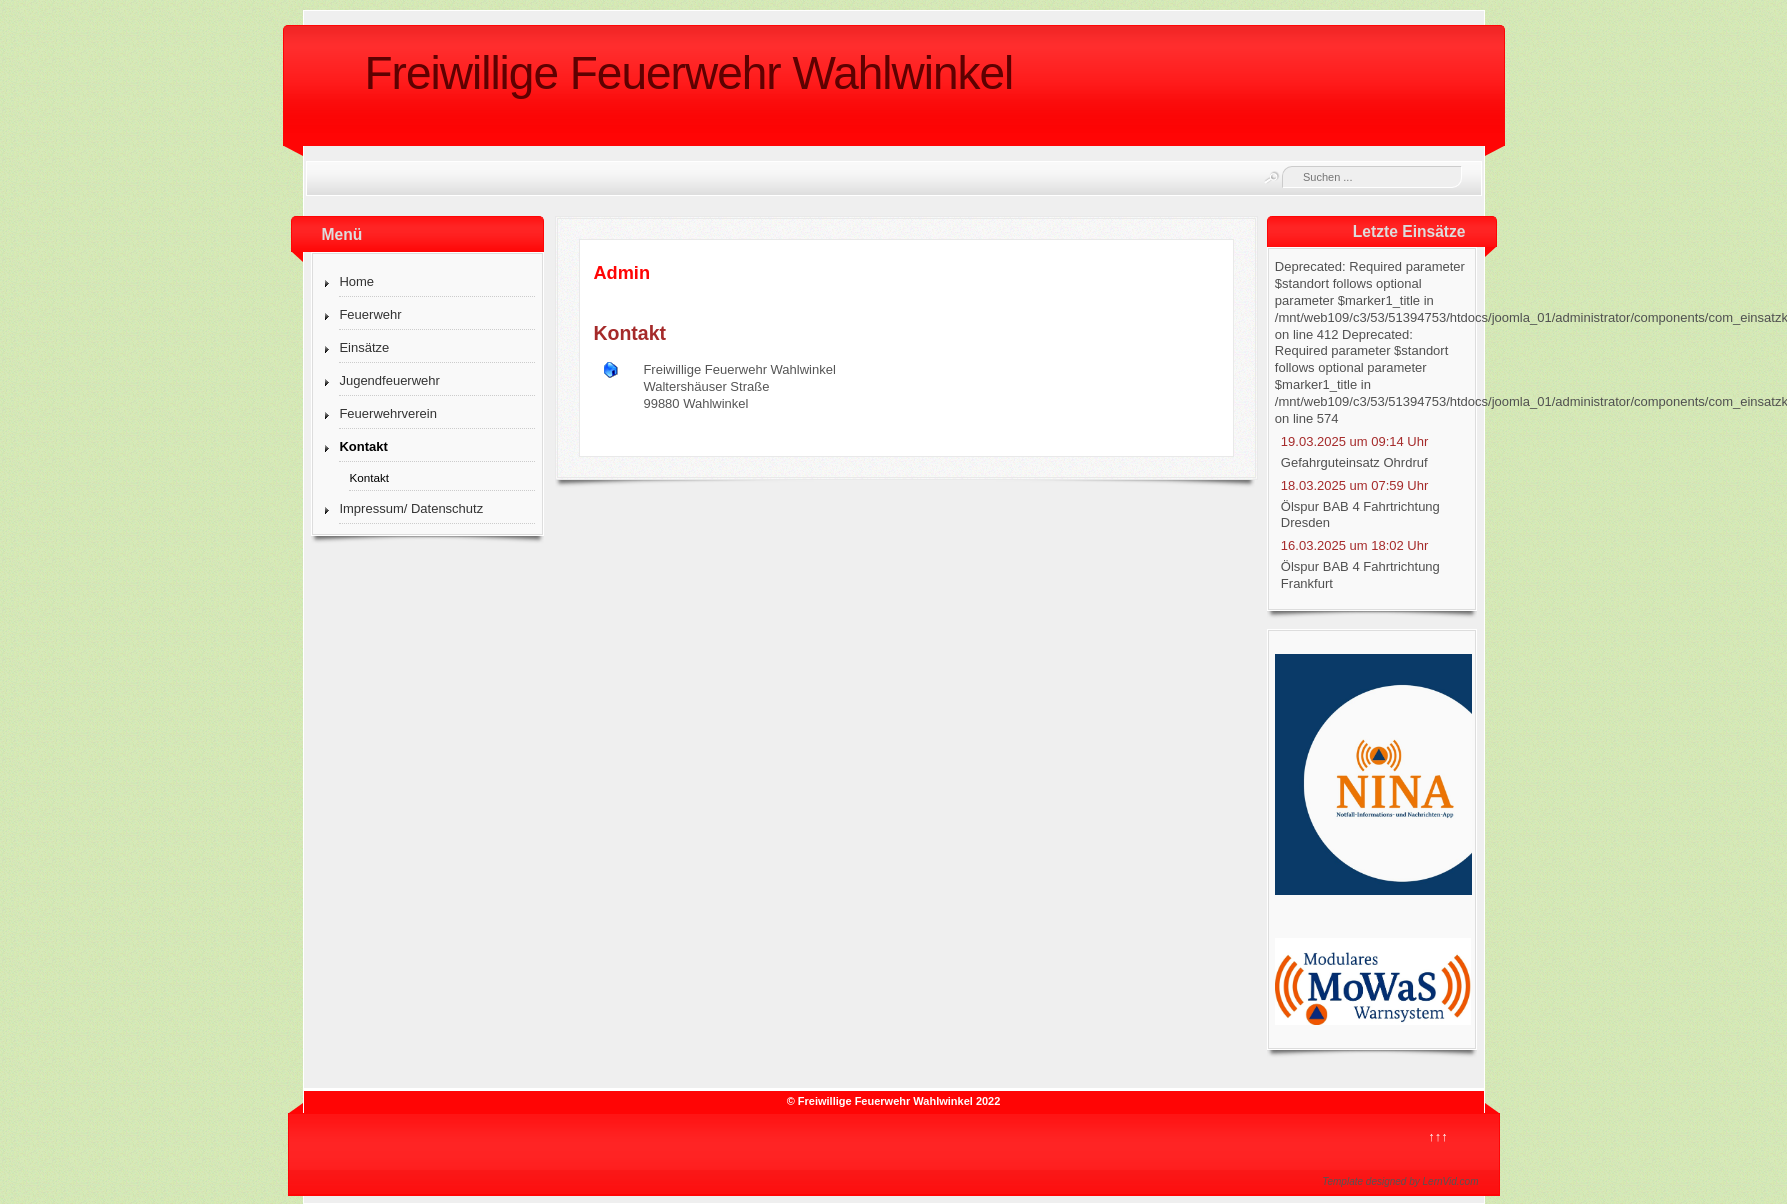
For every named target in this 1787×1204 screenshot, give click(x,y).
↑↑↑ (1438, 1136)
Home (356, 281)
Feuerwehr (370, 314)
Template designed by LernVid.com (1400, 1181)
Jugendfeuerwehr (389, 380)
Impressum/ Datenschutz (411, 508)
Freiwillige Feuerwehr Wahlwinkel (689, 73)
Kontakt (363, 446)
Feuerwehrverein (388, 413)
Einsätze (364, 347)
